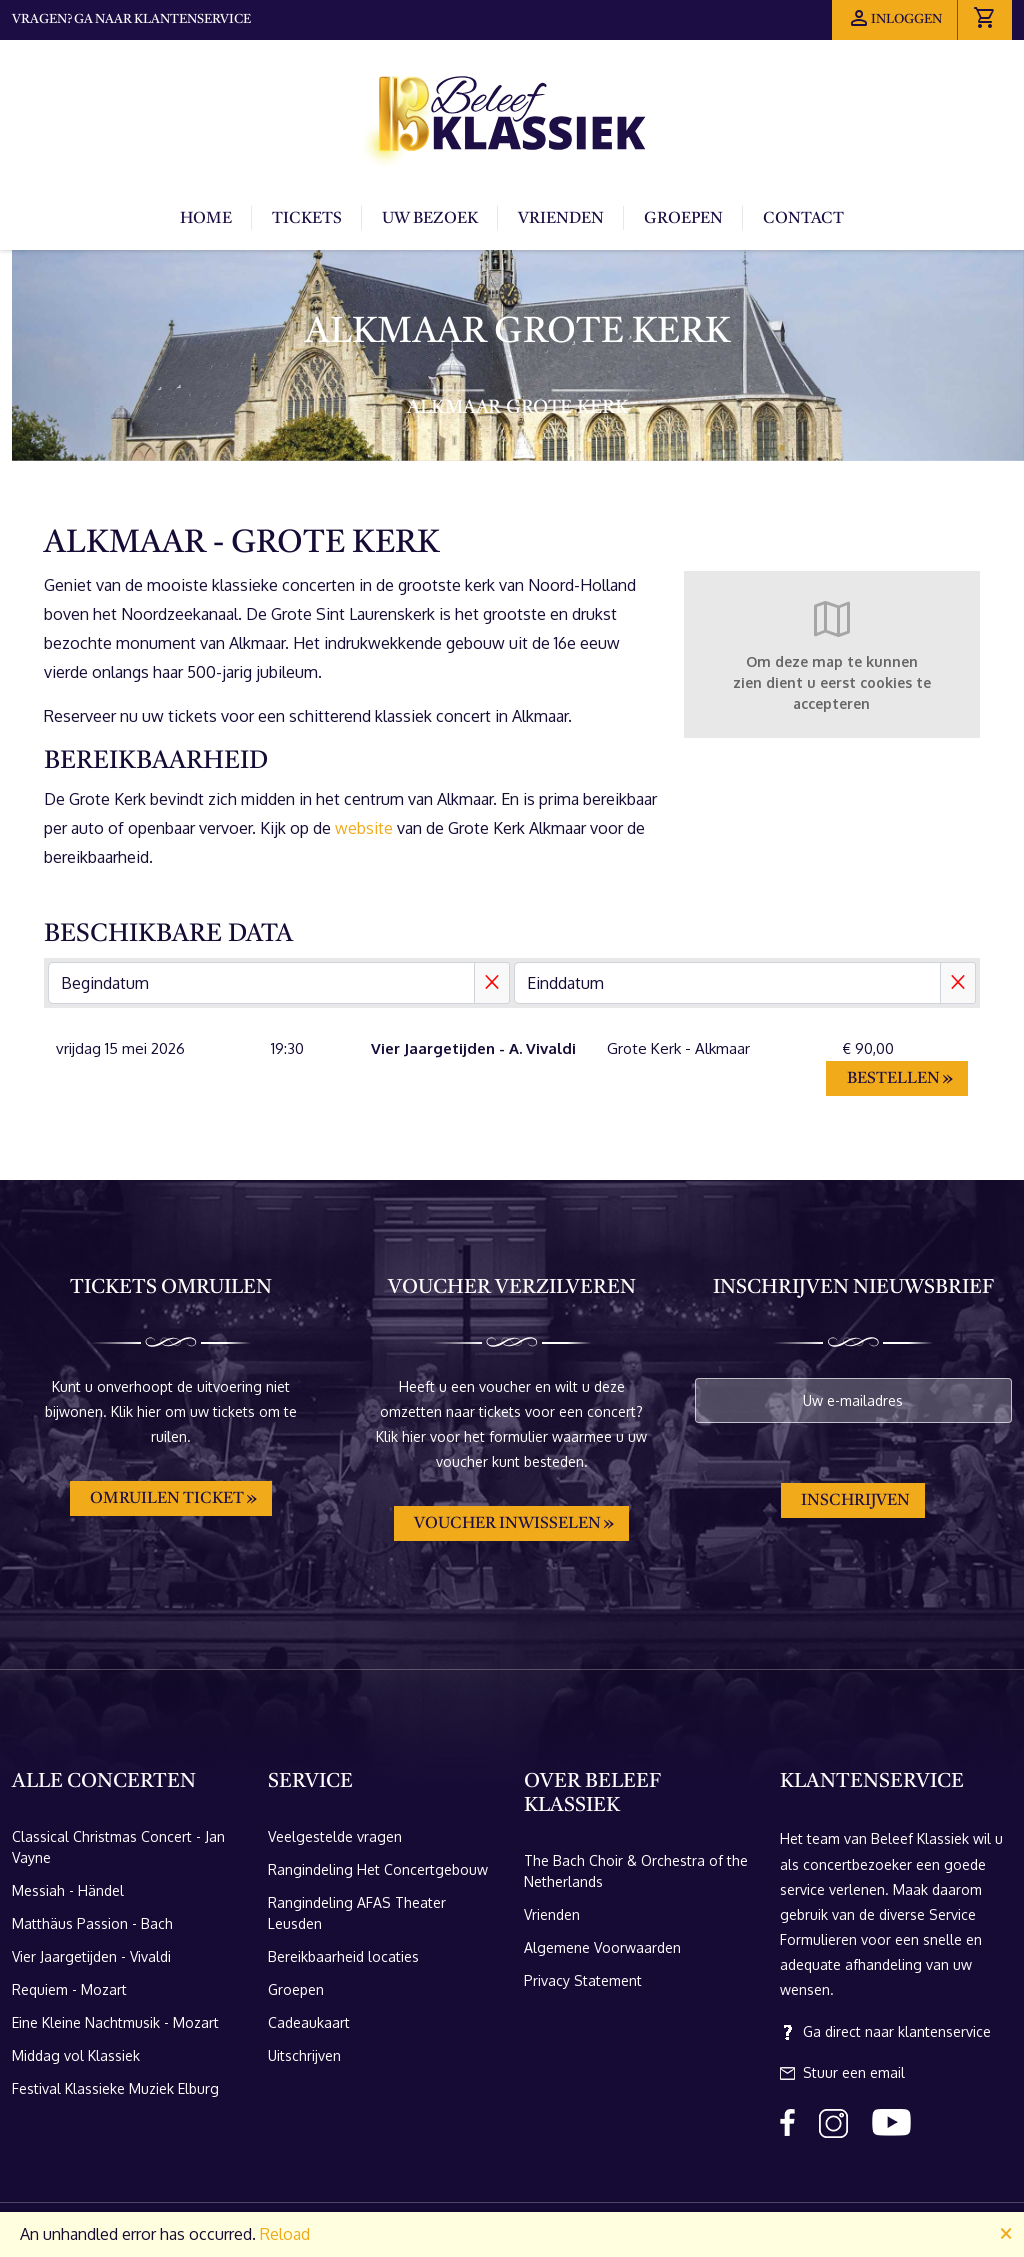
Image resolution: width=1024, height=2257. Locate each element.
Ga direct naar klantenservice (885, 2032)
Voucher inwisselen (507, 1524)
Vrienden (561, 219)
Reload (285, 2234)
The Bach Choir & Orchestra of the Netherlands (636, 1871)
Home (206, 219)
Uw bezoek (430, 219)
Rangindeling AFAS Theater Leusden (357, 1913)
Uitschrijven (304, 2055)
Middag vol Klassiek (76, 2055)
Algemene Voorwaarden (602, 1947)
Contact (803, 219)
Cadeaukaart (309, 2022)
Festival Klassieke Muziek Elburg (115, 2088)
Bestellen (893, 1079)
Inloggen (894, 18)
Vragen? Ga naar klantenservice (131, 19)
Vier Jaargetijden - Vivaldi (91, 1956)
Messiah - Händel (68, 1890)
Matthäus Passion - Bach (92, 1923)
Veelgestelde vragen (335, 1836)
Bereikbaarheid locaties (343, 1956)
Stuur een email (842, 2073)
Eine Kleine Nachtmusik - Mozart (115, 2022)
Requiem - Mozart (69, 1989)
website (364, 828)
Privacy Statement (583, 1980)
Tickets (307, 219)
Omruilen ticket (167, 1499)
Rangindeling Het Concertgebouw (378, 1869)
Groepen (683, 219)
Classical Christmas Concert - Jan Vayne (118, 1847)
